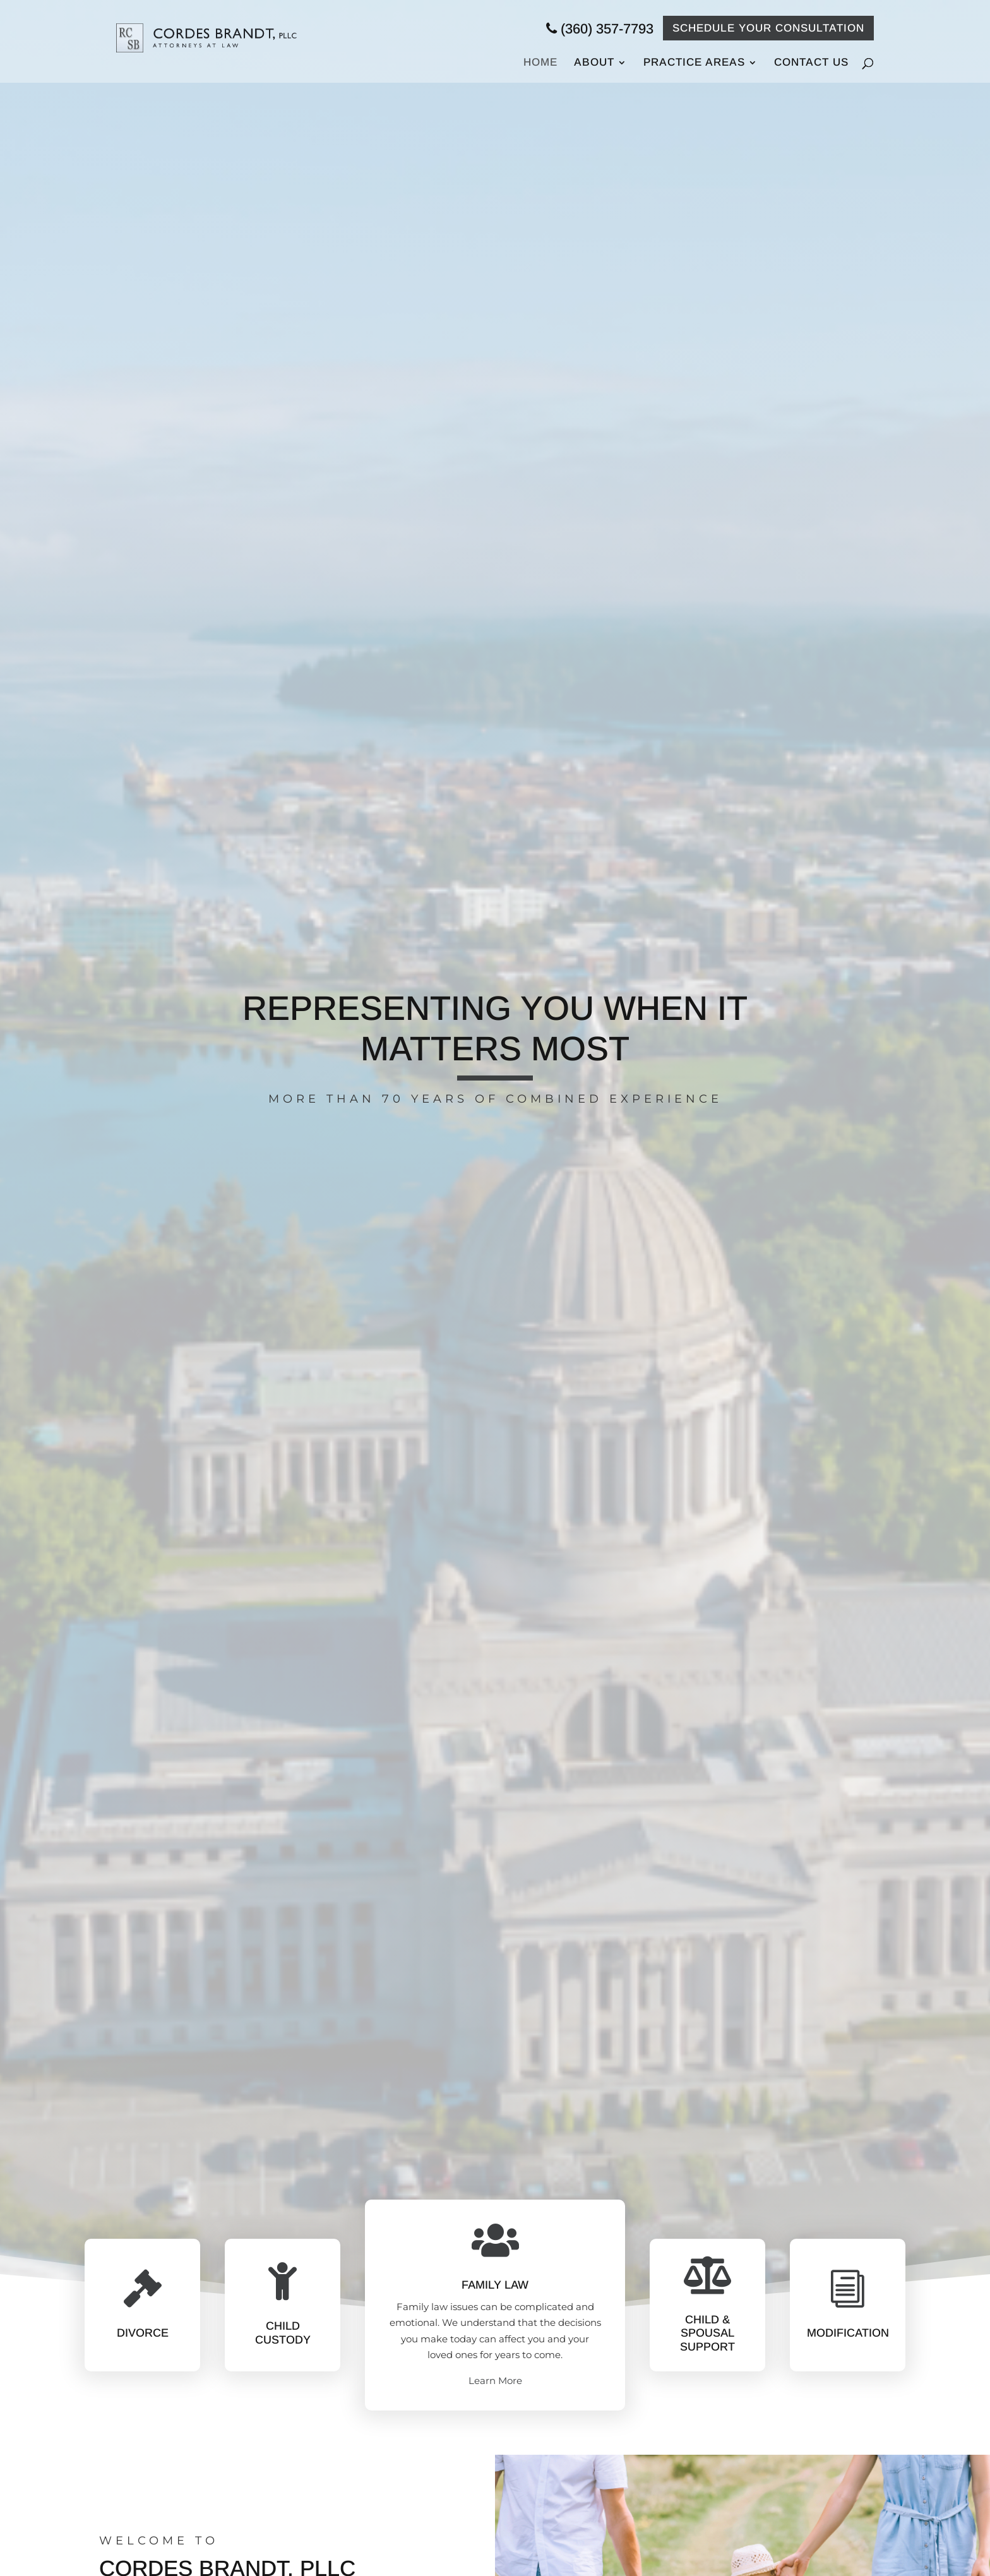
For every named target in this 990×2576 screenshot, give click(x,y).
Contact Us (811, 62)
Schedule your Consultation (768, 28)
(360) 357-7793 (599, 29)
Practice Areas (694, 62)
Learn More (495, 2381)
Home (540, 62)
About (594, 62)
